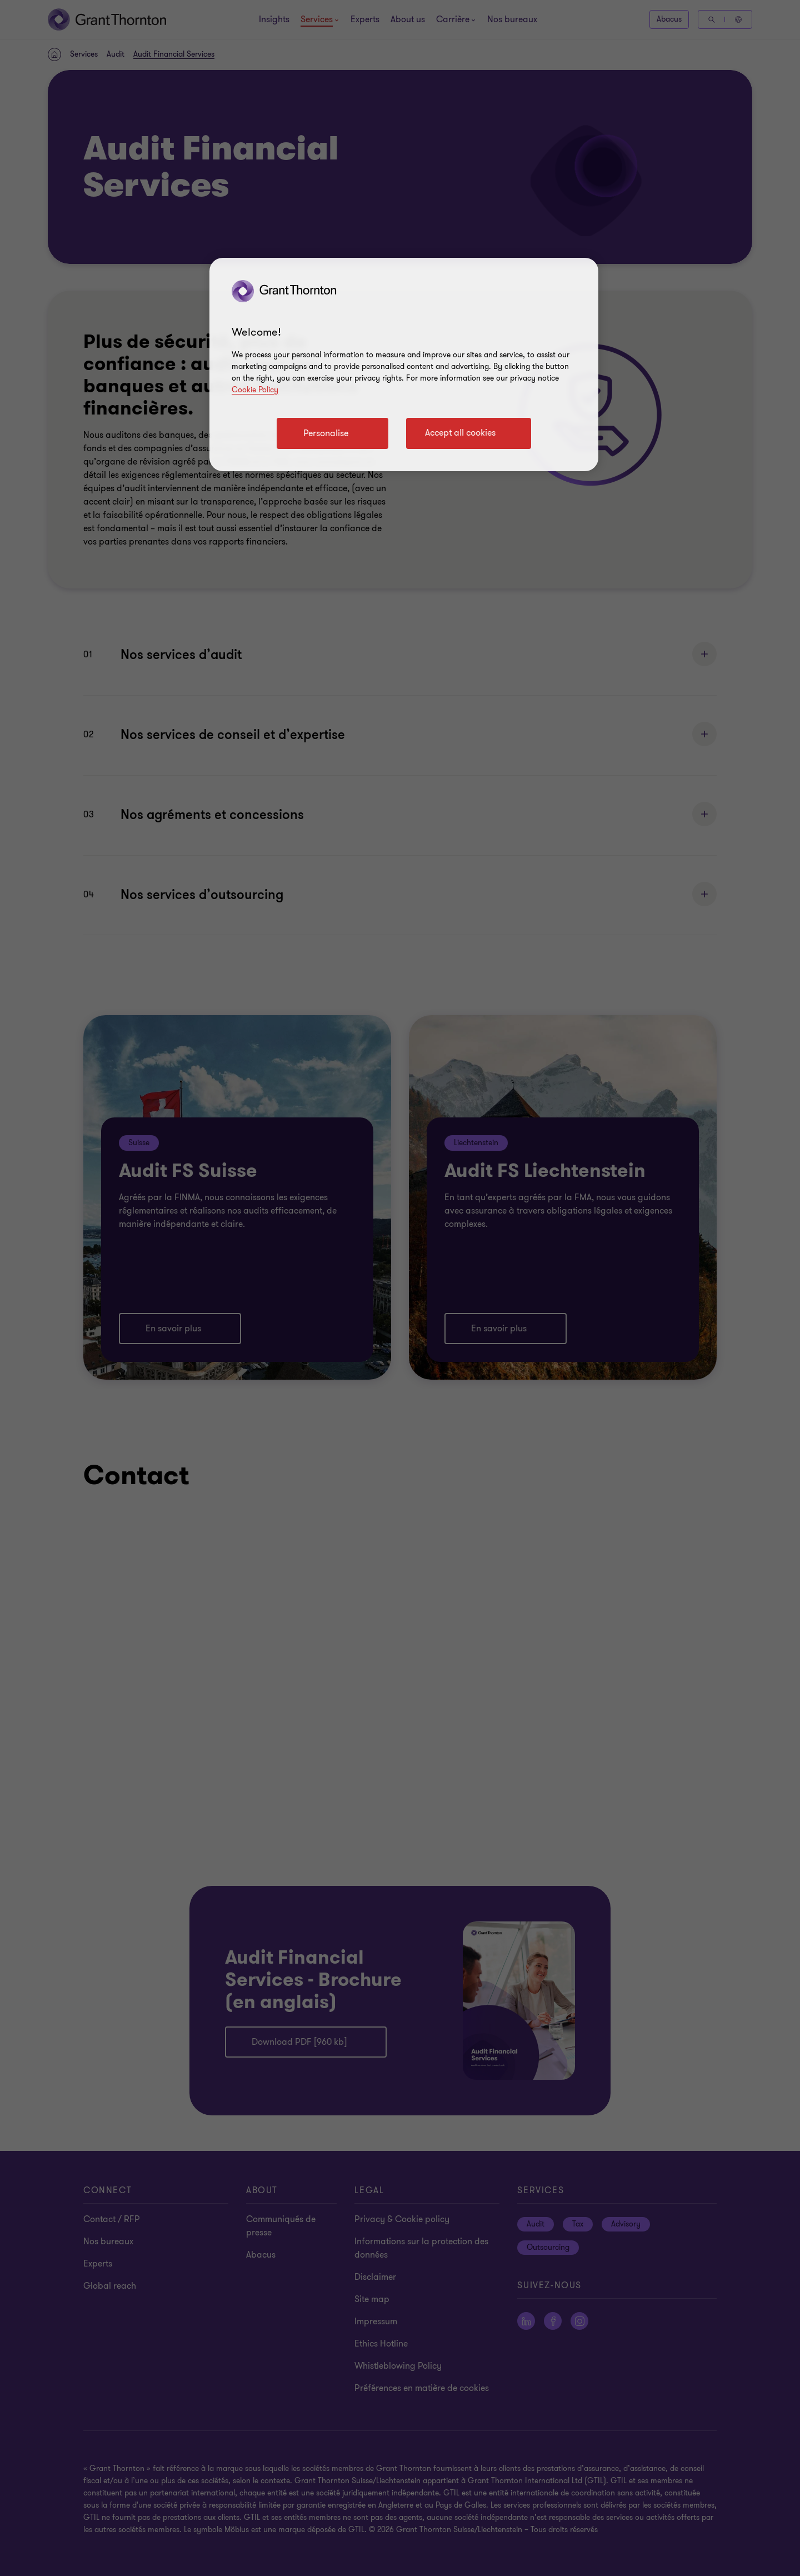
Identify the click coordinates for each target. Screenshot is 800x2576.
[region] (403, 364)
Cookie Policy (255, 390)
